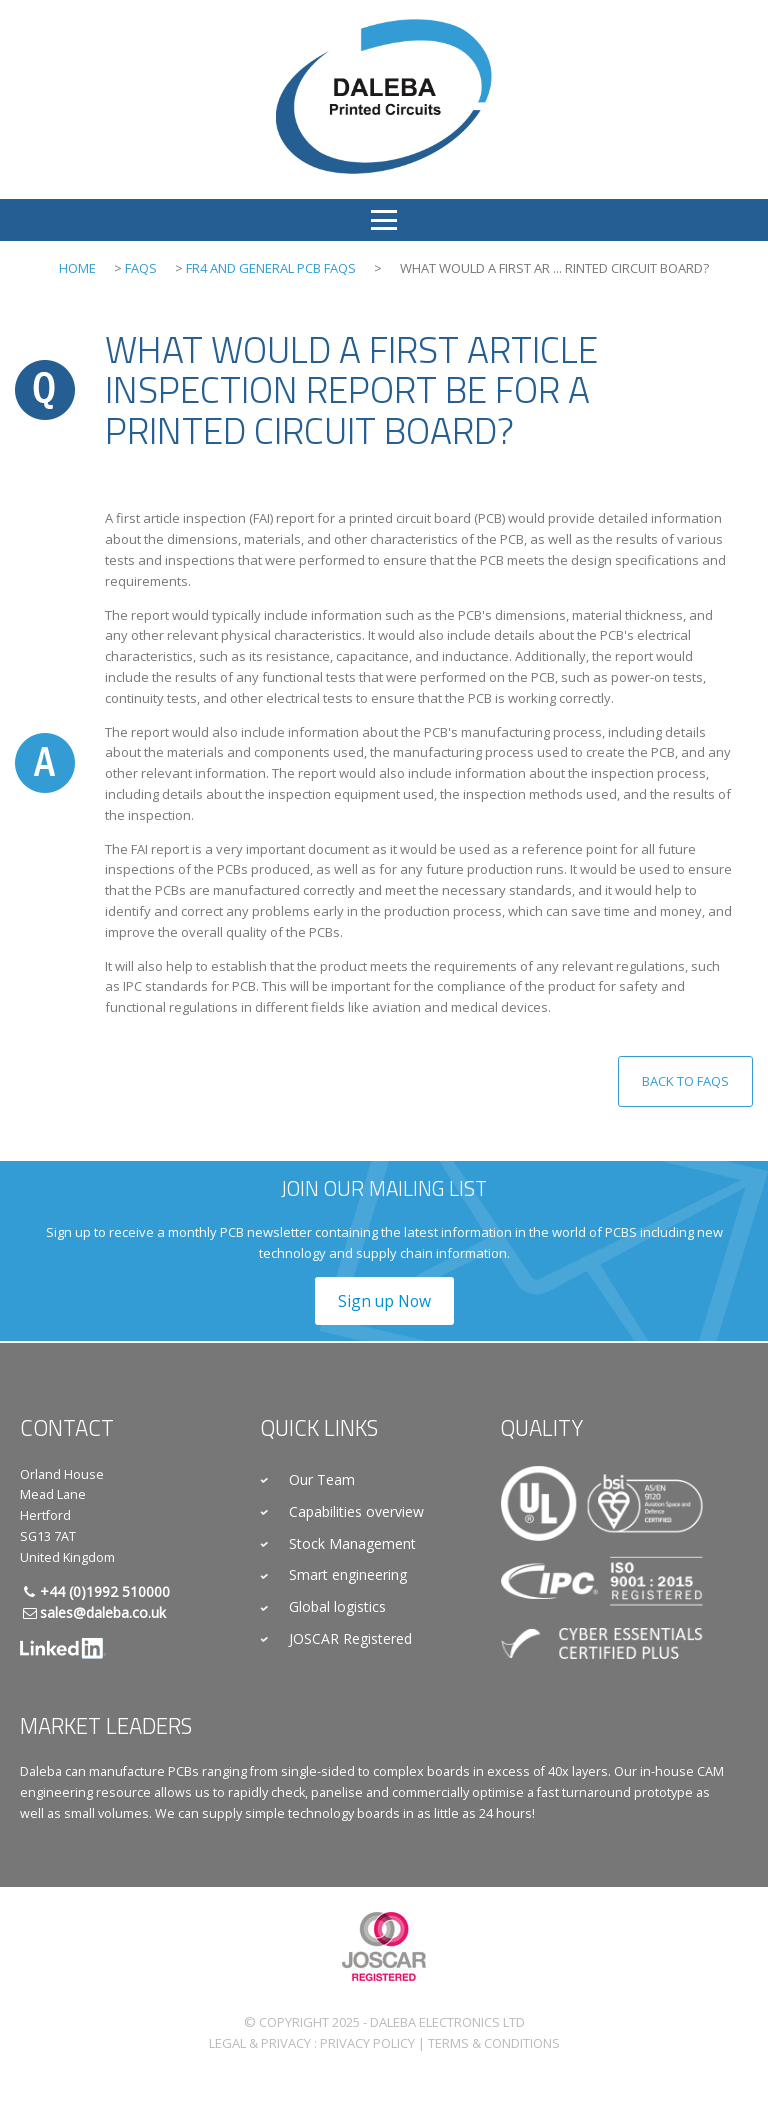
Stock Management (352, 1543)
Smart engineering (348, 1574)
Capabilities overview (356, 1511)
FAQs (141, 268)
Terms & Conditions (494, 2043)
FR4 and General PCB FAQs (271, 268)
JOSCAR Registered (350, 1638)
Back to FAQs (685, 1081)
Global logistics (337, 1606)
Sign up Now (384, 1301)
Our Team (322, 1479)
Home (77, 268)
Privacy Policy (367, 2043)
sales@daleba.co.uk (103, 1612)
